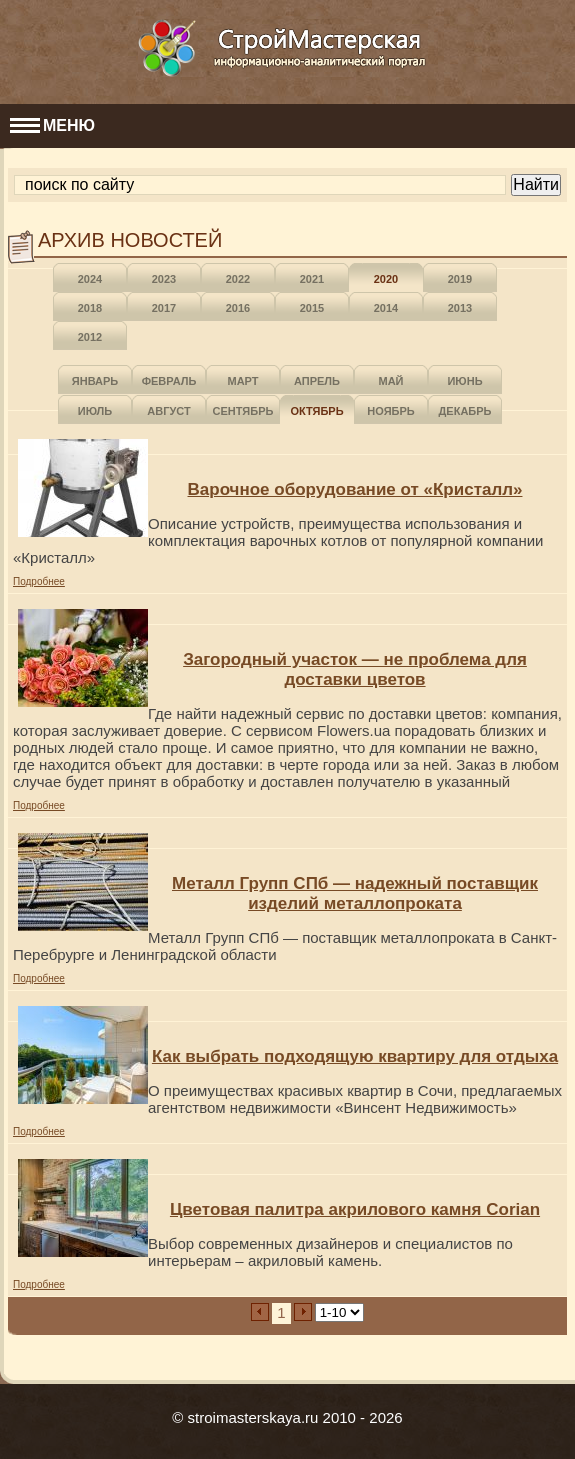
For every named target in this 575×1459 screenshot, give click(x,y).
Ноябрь (390, 411)
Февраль (169, 381)
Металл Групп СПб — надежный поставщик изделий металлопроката (355, 893)
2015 (312, 308)
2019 (460, 279)
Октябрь (316, 411)
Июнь (464, 381)
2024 (90, 279)
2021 (312, 279)
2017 (164, 308)
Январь (95, 381)
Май (390, 381)
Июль (95, 411)
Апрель (317, 381)
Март (242, 381)
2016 (238, 308)
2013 (460, 308)
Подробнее (39, 581)
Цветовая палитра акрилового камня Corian (355, 1209)
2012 (90, 337)
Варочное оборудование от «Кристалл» (355, 489)
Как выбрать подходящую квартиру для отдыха (355, 1056)
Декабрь (465, 411)
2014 (386, 308)
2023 (164, 279)
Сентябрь (243, 411)
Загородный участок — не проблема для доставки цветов (355, 669)
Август (168, 411)
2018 (90, 308)
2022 (238, 279)
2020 (386, 279)
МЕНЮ (52, 125)
